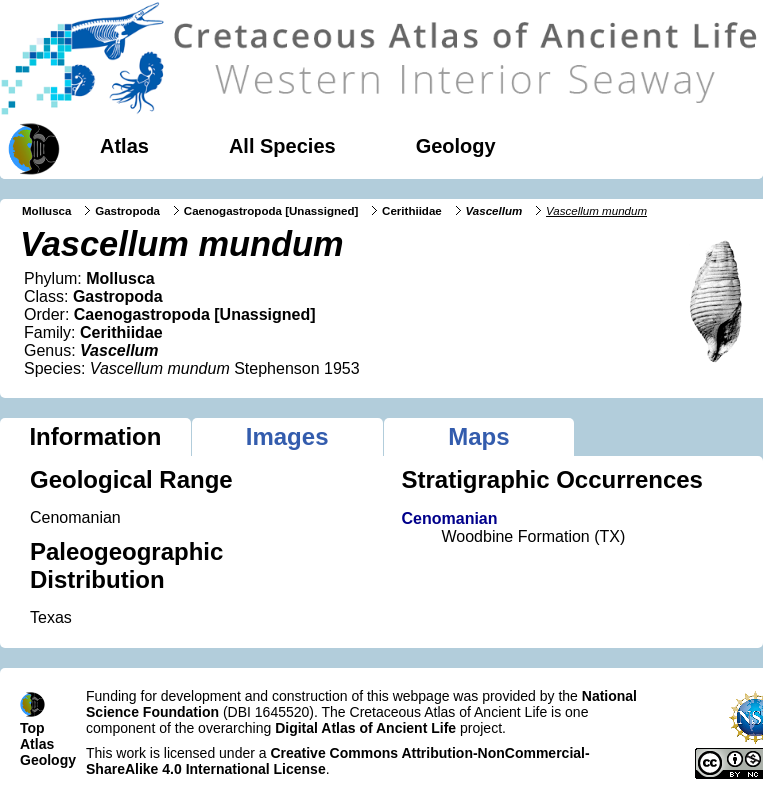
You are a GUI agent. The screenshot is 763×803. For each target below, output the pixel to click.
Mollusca (46, 211)
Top (32, 728)
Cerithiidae (412, 211)
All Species (282, 146)
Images (287, 436)
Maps (478, 436)
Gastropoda (127, 211)
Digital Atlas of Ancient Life (365, 728)
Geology (456, 146)
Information (95, 436)
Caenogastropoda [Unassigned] (271, 211)
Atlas (124, 146)
